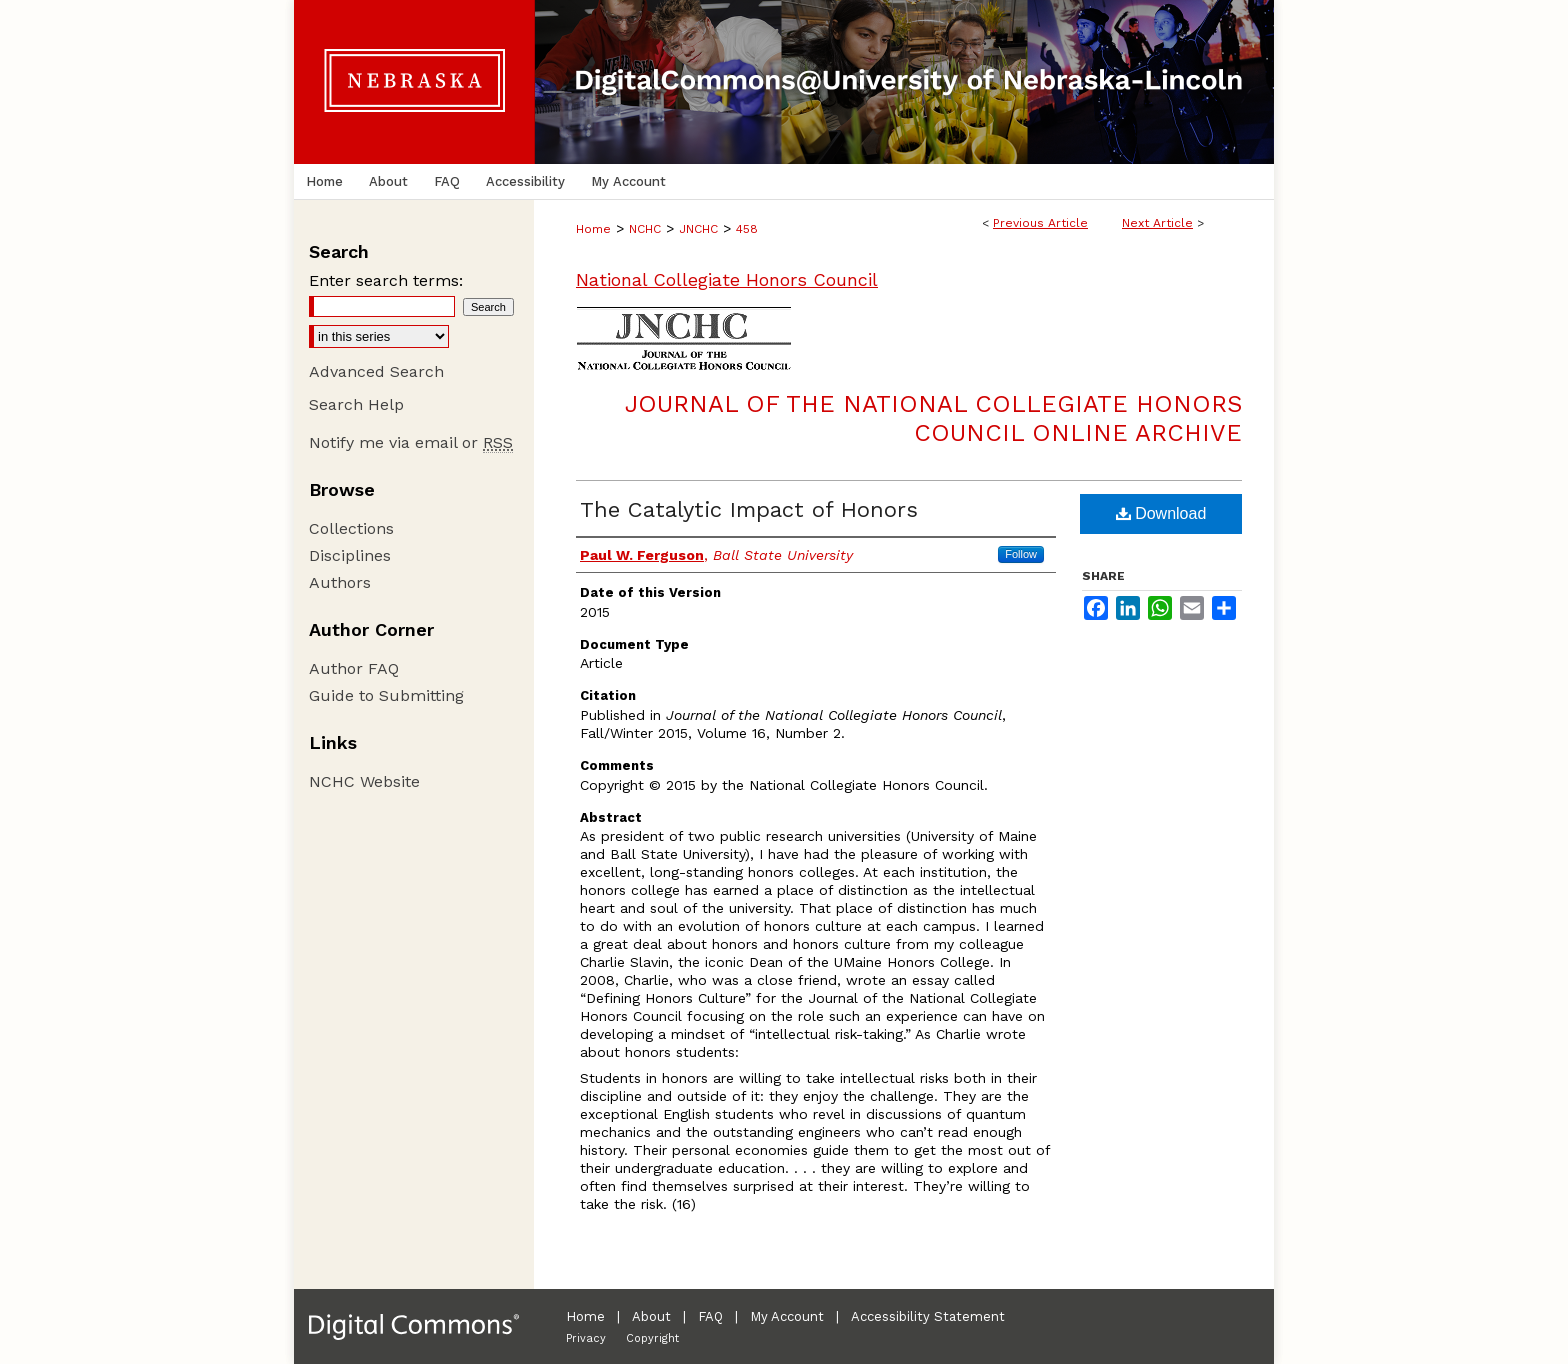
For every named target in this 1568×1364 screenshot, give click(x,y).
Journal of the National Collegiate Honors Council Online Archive (933, 418)
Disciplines (350, 555)
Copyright (652, 1338)
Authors (340, 582)
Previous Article (1040, 223)
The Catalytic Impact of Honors (749, 509)
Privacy (586, 1338)
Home (593, 229)
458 (747, 229)
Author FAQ (354, 668)
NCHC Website (364, 781)
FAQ (710, 1316)
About (651, 1316)
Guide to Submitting (386, 695)
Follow (1021, 554)
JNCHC (698, 229)
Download (1161, 513)
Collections (351, 528)
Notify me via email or (411, 442)
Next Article (1157, 223)
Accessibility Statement (928, 1316)
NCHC (645, 229)
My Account (787, 1316)
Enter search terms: (386, 280)
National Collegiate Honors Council (727, 279)
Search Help (356, 404)
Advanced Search (376, 371)
